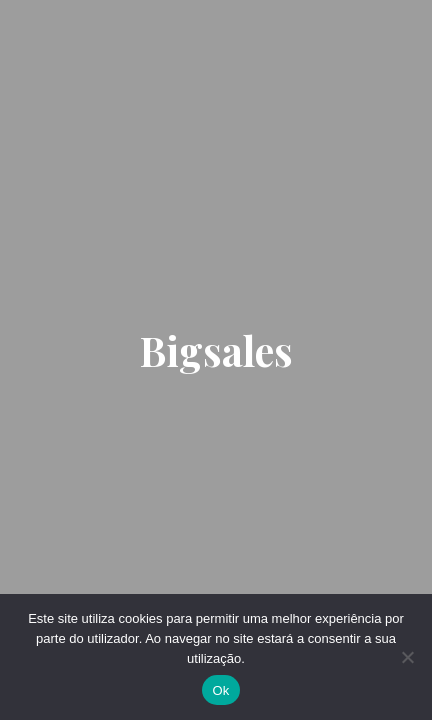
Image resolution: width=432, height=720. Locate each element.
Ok (220, 690)
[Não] (407, 657)
